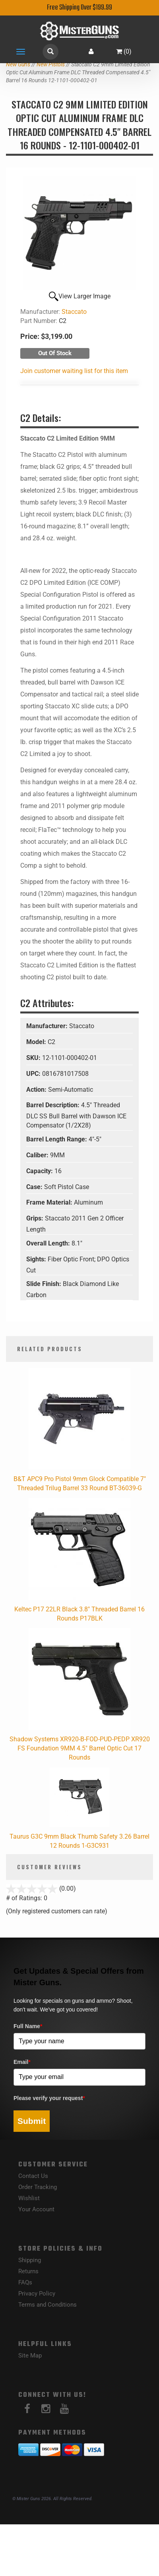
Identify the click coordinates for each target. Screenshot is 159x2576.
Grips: (35, 1218)
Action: (37, 1089)
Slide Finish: (44, 1284)
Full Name (28, 2026)
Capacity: (40, 1171)
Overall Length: (49, 1243)
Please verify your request (49, 2098)
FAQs (25, 2282)
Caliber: (38, 1155)
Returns (28, 2271)
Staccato (74, 311)
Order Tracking (37, 2187)
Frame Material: (50, 1202)
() (124, 51)
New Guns (18, 64)
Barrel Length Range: (57, 1139)
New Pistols (51, 64)
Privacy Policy (36, 2293)
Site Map (30, 2355)
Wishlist (29, 2198)
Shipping (29, 2260)
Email (22, 2062)
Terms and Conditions (47, 2304)
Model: (37, 1042)
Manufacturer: (47, 1026)
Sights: (37, 1259)
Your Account (36, 2209)
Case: (35, 1187)
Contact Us (33, 2176)
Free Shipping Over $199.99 (79, 8)
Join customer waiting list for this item (74, 371)
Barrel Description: (53, 1105)
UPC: (34, 1073)
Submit (31, 2120)
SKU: (34, 1058)
